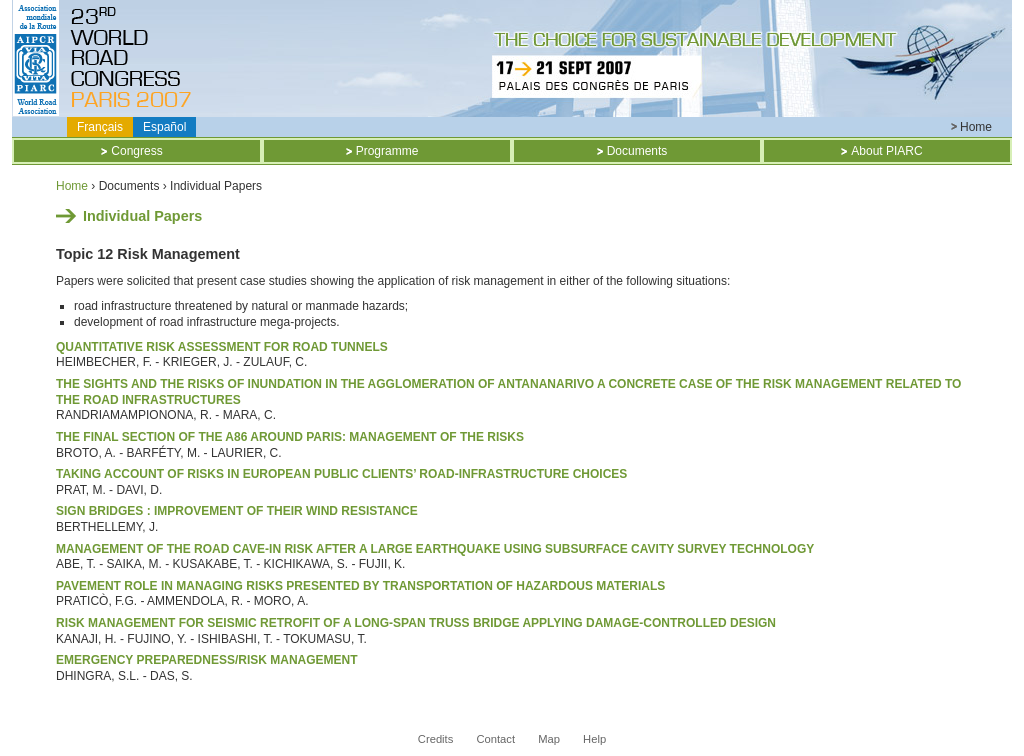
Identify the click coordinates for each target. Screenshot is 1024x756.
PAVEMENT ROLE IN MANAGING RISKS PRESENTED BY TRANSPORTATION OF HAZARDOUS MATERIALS (360, 586)
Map (549, 739)
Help (594, 739)
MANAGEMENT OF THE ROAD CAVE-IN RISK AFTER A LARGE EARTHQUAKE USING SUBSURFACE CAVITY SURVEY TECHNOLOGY (435, 549)
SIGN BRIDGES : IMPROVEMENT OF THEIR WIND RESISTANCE (237, 511)
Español (164, 127)
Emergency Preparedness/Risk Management (207, 660)
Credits (436, 739)
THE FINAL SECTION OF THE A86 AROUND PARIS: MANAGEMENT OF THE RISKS (290, 437)
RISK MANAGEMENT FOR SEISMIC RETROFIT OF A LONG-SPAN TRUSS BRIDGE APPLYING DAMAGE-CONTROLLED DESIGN (416, 623)
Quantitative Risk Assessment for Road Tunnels (222, 347)
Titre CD (135, 58)
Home (976, 127)
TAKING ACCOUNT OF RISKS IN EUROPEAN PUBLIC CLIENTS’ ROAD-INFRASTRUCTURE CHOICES (341, 474)
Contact (495, 739)
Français (100, 127)
